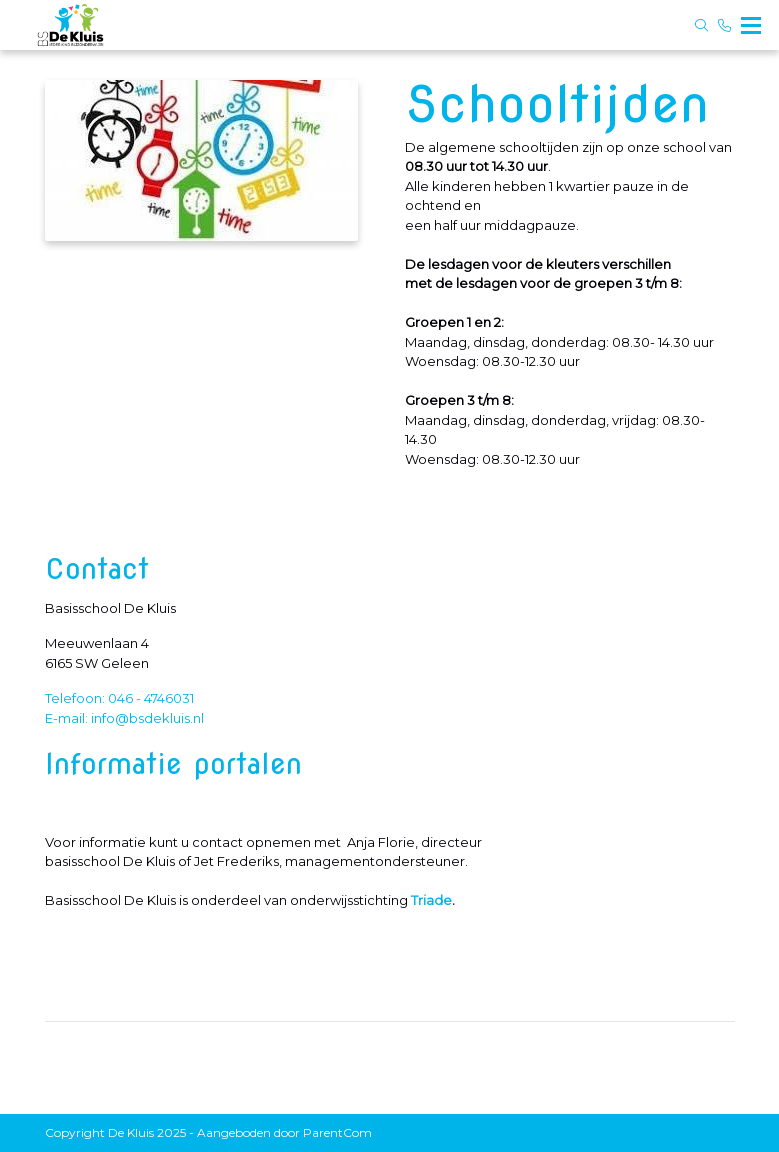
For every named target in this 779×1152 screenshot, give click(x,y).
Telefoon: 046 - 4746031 (119, 698)
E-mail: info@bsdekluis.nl (124, 718)
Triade (431, 900)
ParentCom (337, 1132)
